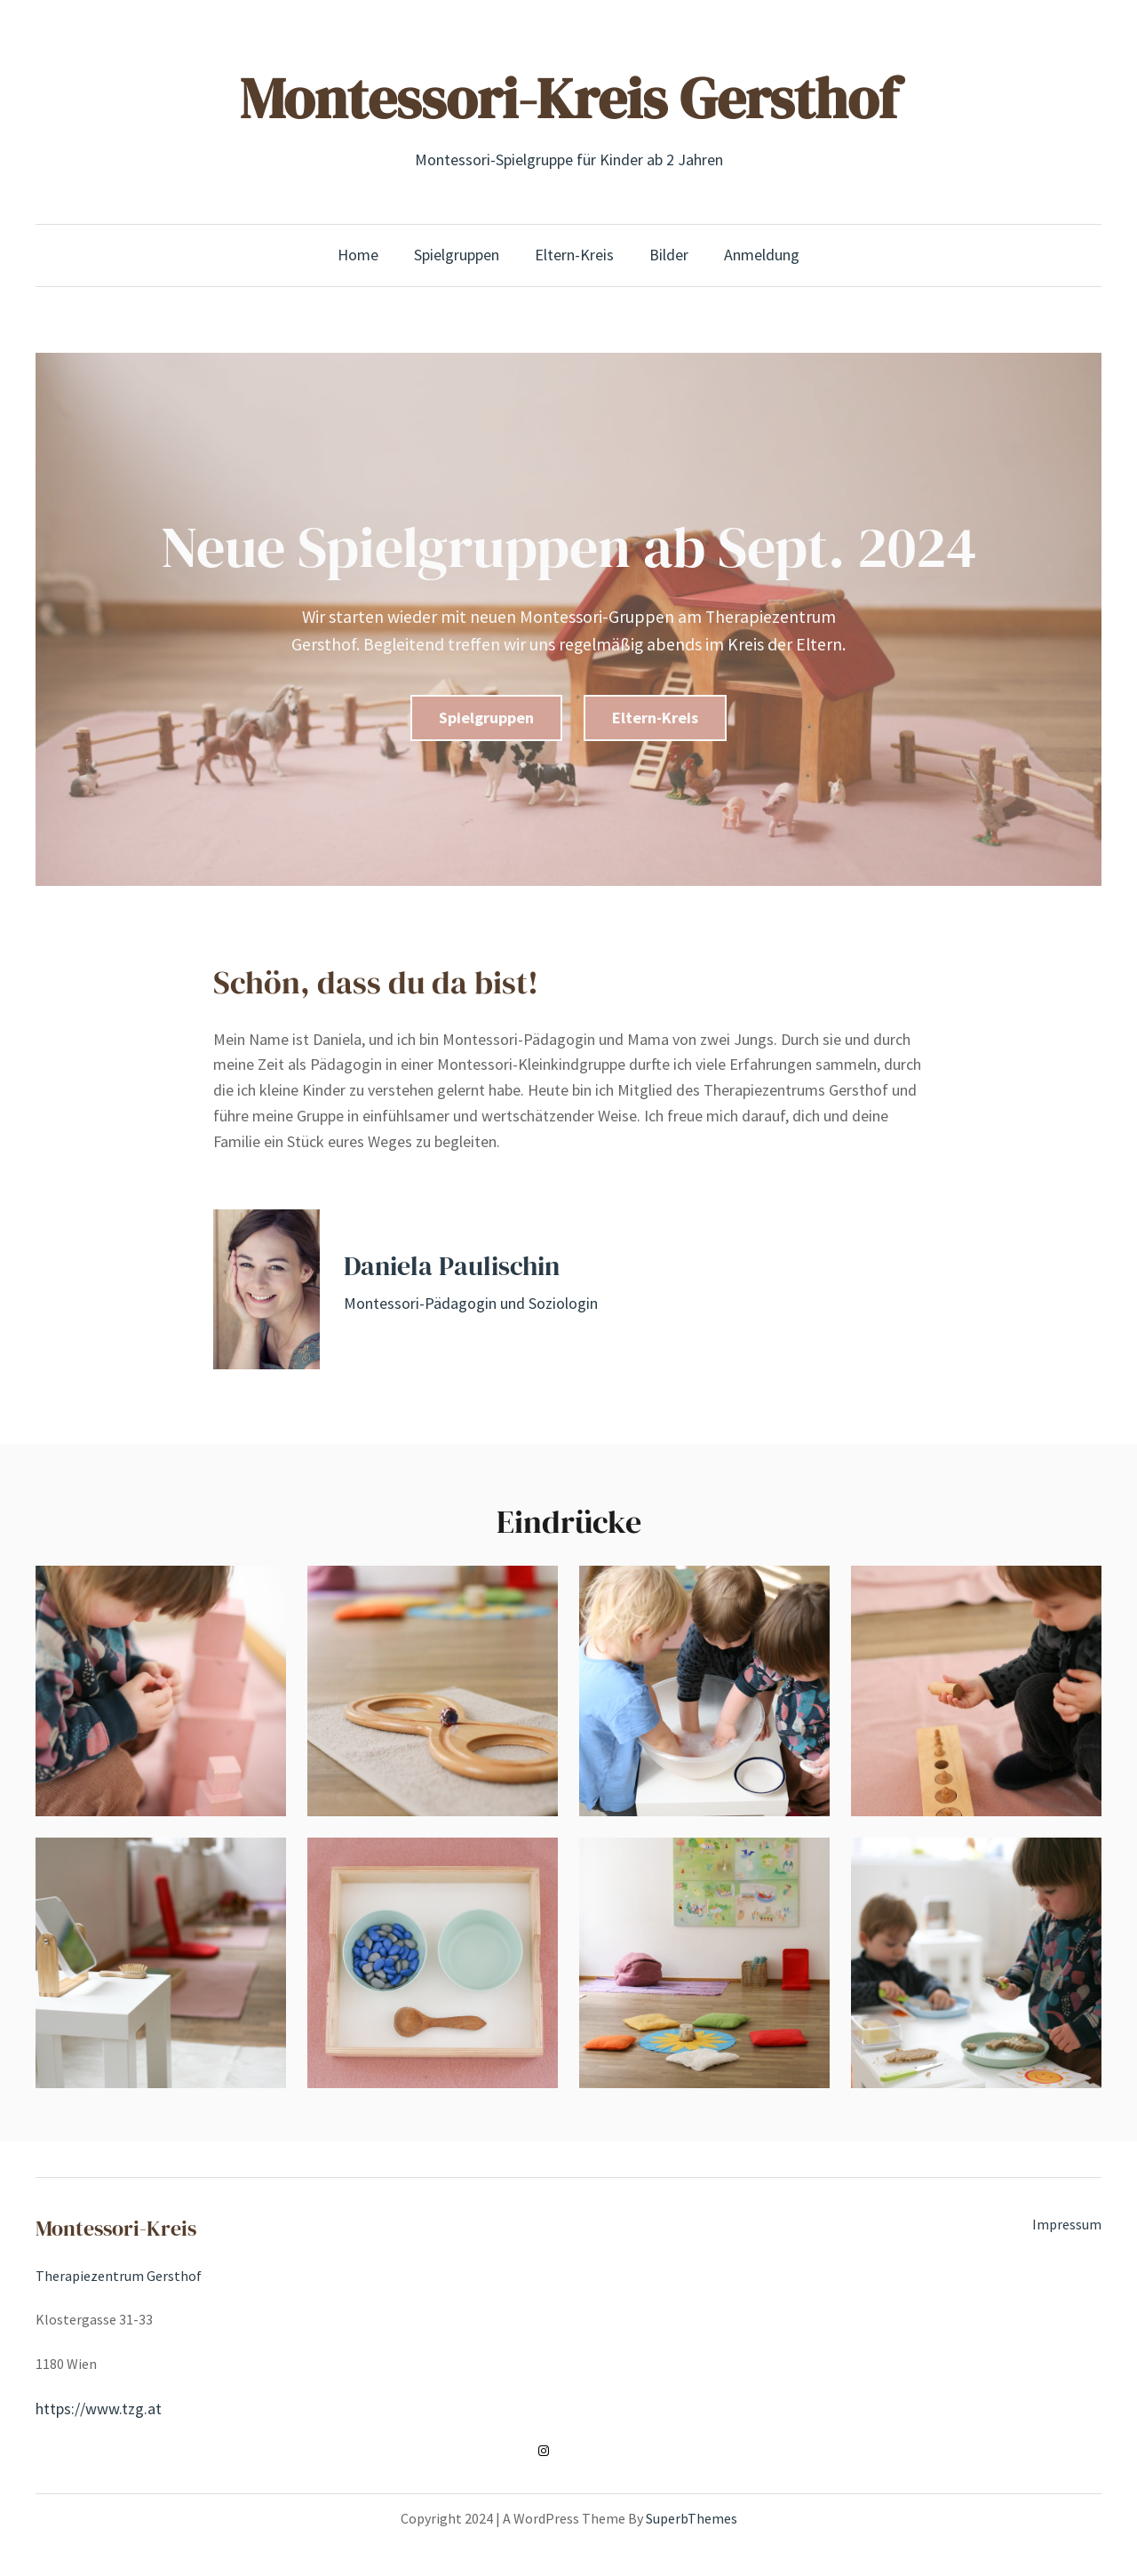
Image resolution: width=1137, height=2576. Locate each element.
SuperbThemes (691, 2518)
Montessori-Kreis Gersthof (569, 98)
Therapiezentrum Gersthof (119, 2276)
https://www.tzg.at (99, 2408)
